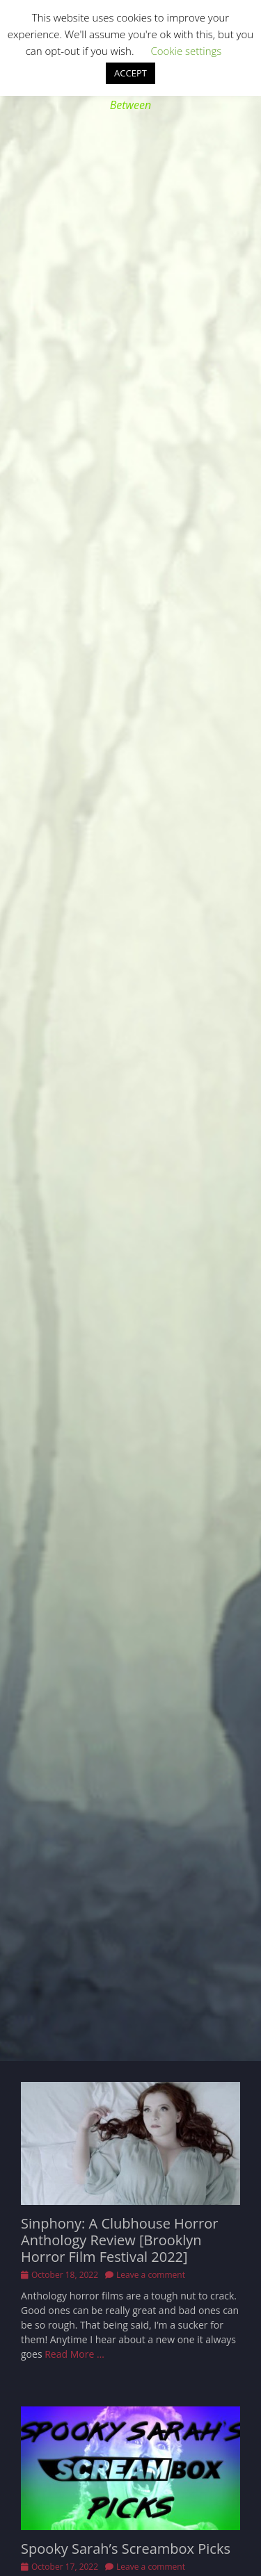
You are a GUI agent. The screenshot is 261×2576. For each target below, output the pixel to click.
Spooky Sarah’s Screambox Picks (125, 2548)
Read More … (74, 2354)
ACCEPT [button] (130, 73)
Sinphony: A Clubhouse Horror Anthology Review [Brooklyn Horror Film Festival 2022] (119, 2240)
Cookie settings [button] (185, 51)
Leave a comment (150, 2275)
